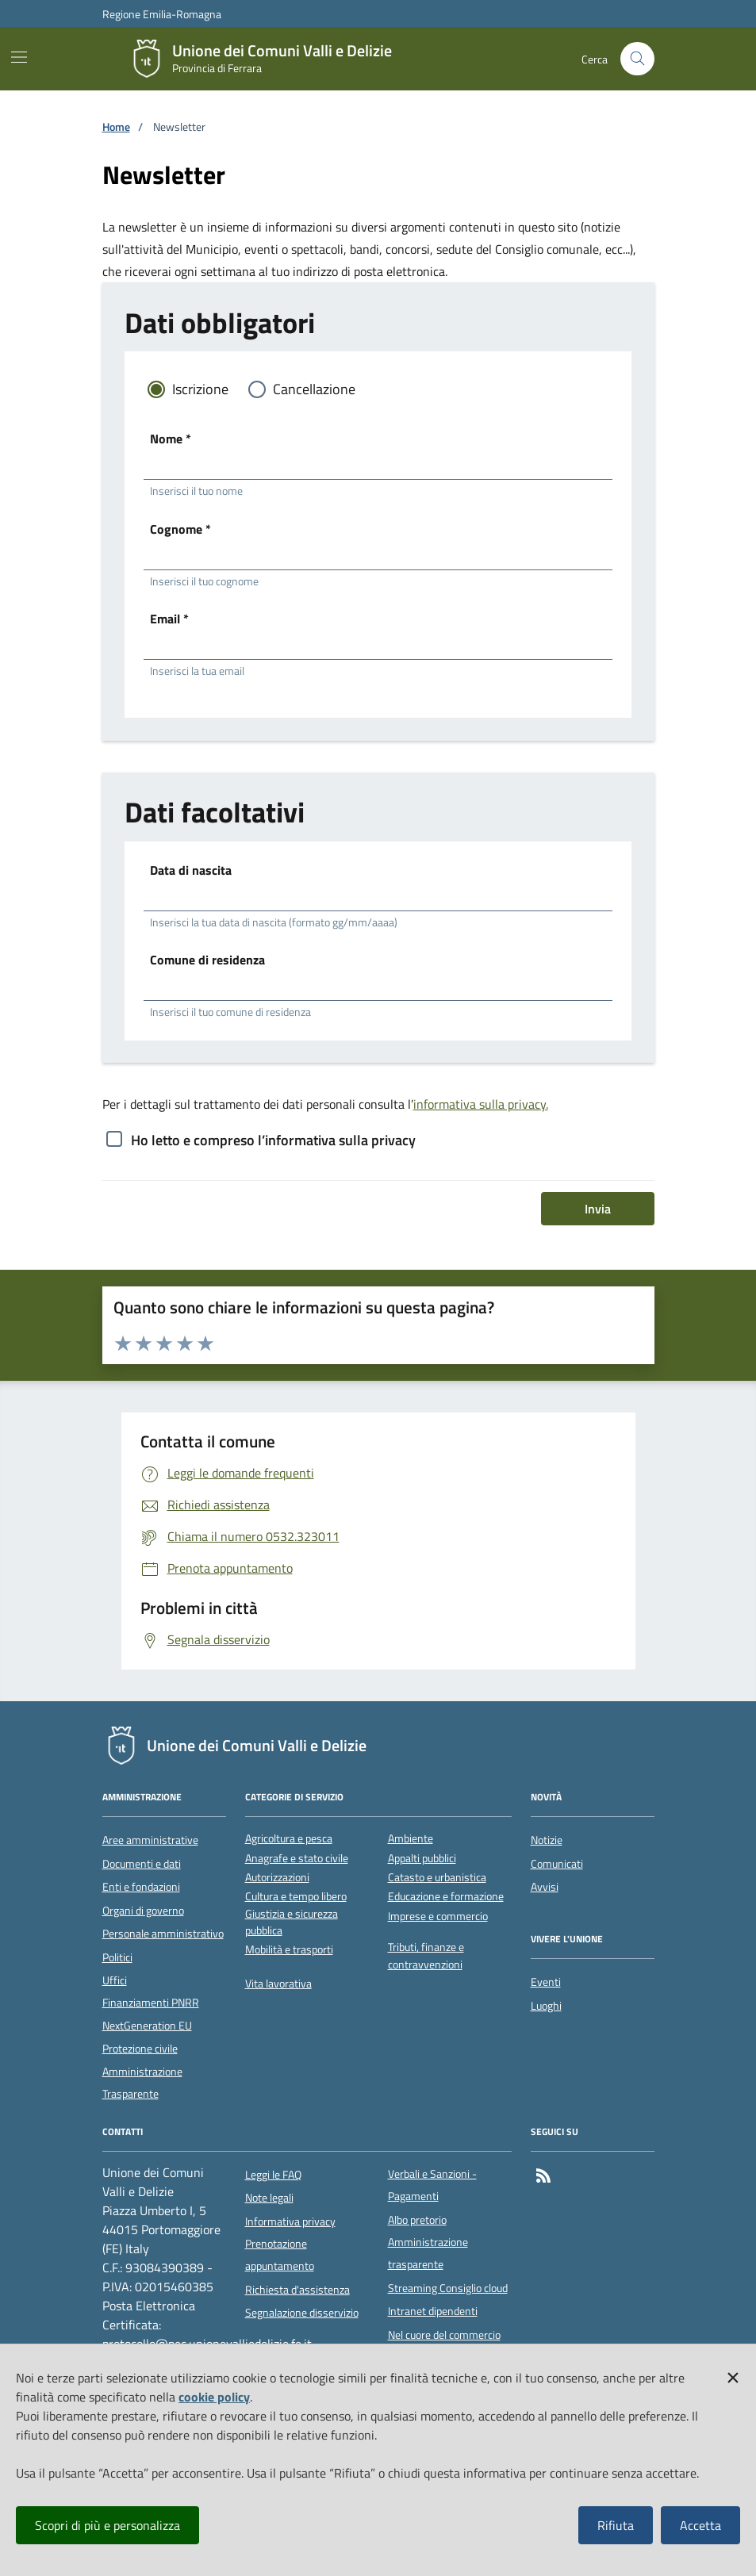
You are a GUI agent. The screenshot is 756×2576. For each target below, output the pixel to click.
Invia (598, 1208)
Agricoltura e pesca (288, 1838)
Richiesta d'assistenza (297, 2289)
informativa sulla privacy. (480, 1104)
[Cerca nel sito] (637, 59)
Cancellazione (314, 389)
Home (116, 127)
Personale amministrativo (163, 1933)
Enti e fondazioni (141, 1887)
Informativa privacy (290, 2221)
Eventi (546, 1982)
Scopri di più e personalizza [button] (107, 2525)
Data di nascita (191, 870)
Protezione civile (140, 2048)
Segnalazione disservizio (302, 2312)
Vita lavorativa (278, 1984)
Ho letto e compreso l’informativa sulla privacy (273, 1140)
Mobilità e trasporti (289, 1950)
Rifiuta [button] (615, 2525)
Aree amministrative (150, 1840)
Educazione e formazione (446, 1896)
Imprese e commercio (438, 1916)
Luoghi (546, 2005)
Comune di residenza (207, 959)
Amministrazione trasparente (428, 2253)
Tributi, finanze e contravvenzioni (426, 1955)
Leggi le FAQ (273, 2174)
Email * (169, 618)
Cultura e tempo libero (296, 1896)
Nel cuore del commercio (444, 2335)
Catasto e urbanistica (437, 1877)
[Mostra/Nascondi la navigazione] (19, 57)
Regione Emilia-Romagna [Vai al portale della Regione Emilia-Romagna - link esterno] (161, 14)
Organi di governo (143, 1910)
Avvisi (544, 1887)
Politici (117, 1957)
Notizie (546, 1840)
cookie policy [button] (214, 2396)
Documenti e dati (141, 1864)
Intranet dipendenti (433, 2311)
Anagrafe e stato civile (296, 1858)
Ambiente (410, 1838)
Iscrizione (200, 389)
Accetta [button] (700, 2525)
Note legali (269, 2197)
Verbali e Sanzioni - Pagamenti (432, 2185)
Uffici (114, 1980)
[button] (733, 2374)
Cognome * (180, 529)
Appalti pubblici (422, 1858)
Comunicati (557, 1864)
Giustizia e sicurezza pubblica (291, 1922)
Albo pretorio (417, 2220)
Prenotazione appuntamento (279, 2255)
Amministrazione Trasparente (142, 2083)
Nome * (170, 438)
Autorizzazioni (277, 1877)
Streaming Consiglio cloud (448, 2288)
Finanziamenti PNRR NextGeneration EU (150, 2014)
